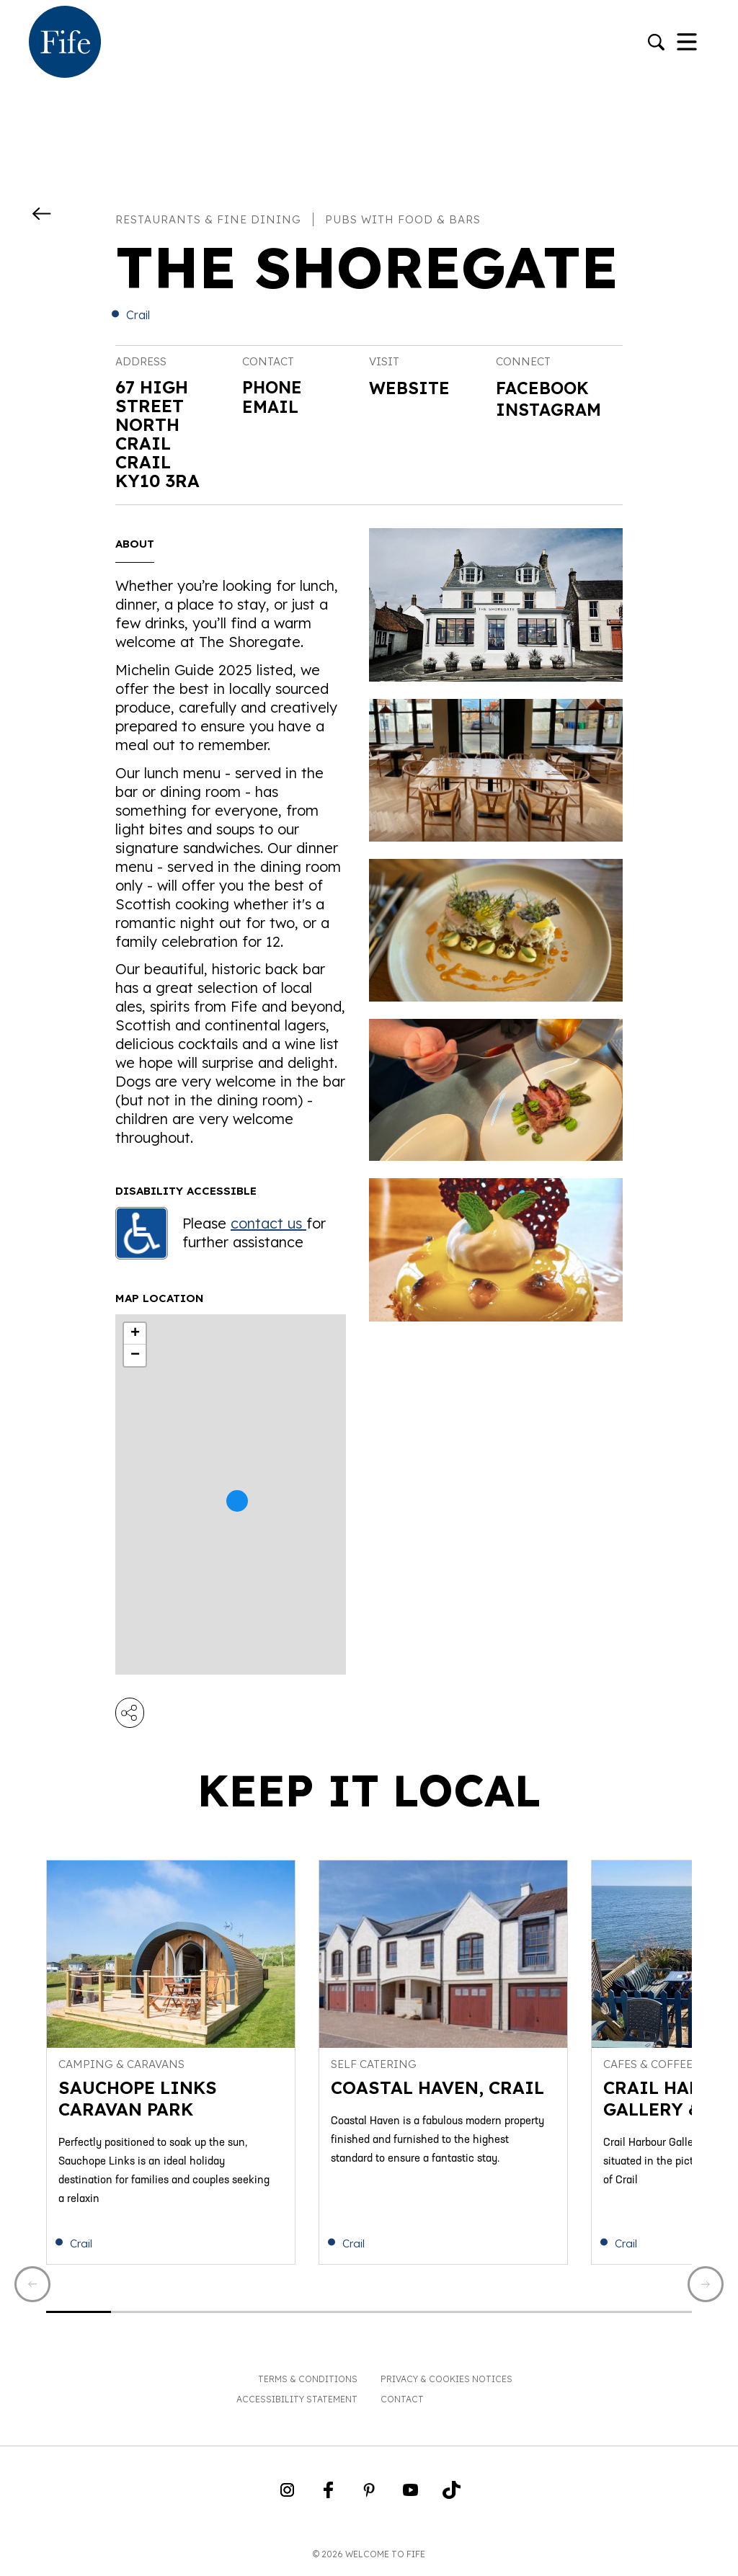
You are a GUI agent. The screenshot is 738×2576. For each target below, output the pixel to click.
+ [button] (135, 1334)
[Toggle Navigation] (686, 43)
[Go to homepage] (65, 43)
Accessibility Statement (296, 2402)
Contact (402, 2402)
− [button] (135, 1355)
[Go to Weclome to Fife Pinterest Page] (369, 2498)
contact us (268, 1223)
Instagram (551, 411)
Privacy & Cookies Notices (446, 2382)
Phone (273, 387)
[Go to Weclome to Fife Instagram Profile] (287, 2498)
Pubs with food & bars (403, 219)
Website (411, 388)
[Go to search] (656, 43)
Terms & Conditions (307, 2382)
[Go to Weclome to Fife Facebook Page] (328, 2498)
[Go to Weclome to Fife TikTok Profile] (452, 2498)
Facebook (544, 388)
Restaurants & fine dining (208, 219)
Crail (138, 315)
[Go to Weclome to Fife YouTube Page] (410, 2498)
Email (271, 405)
